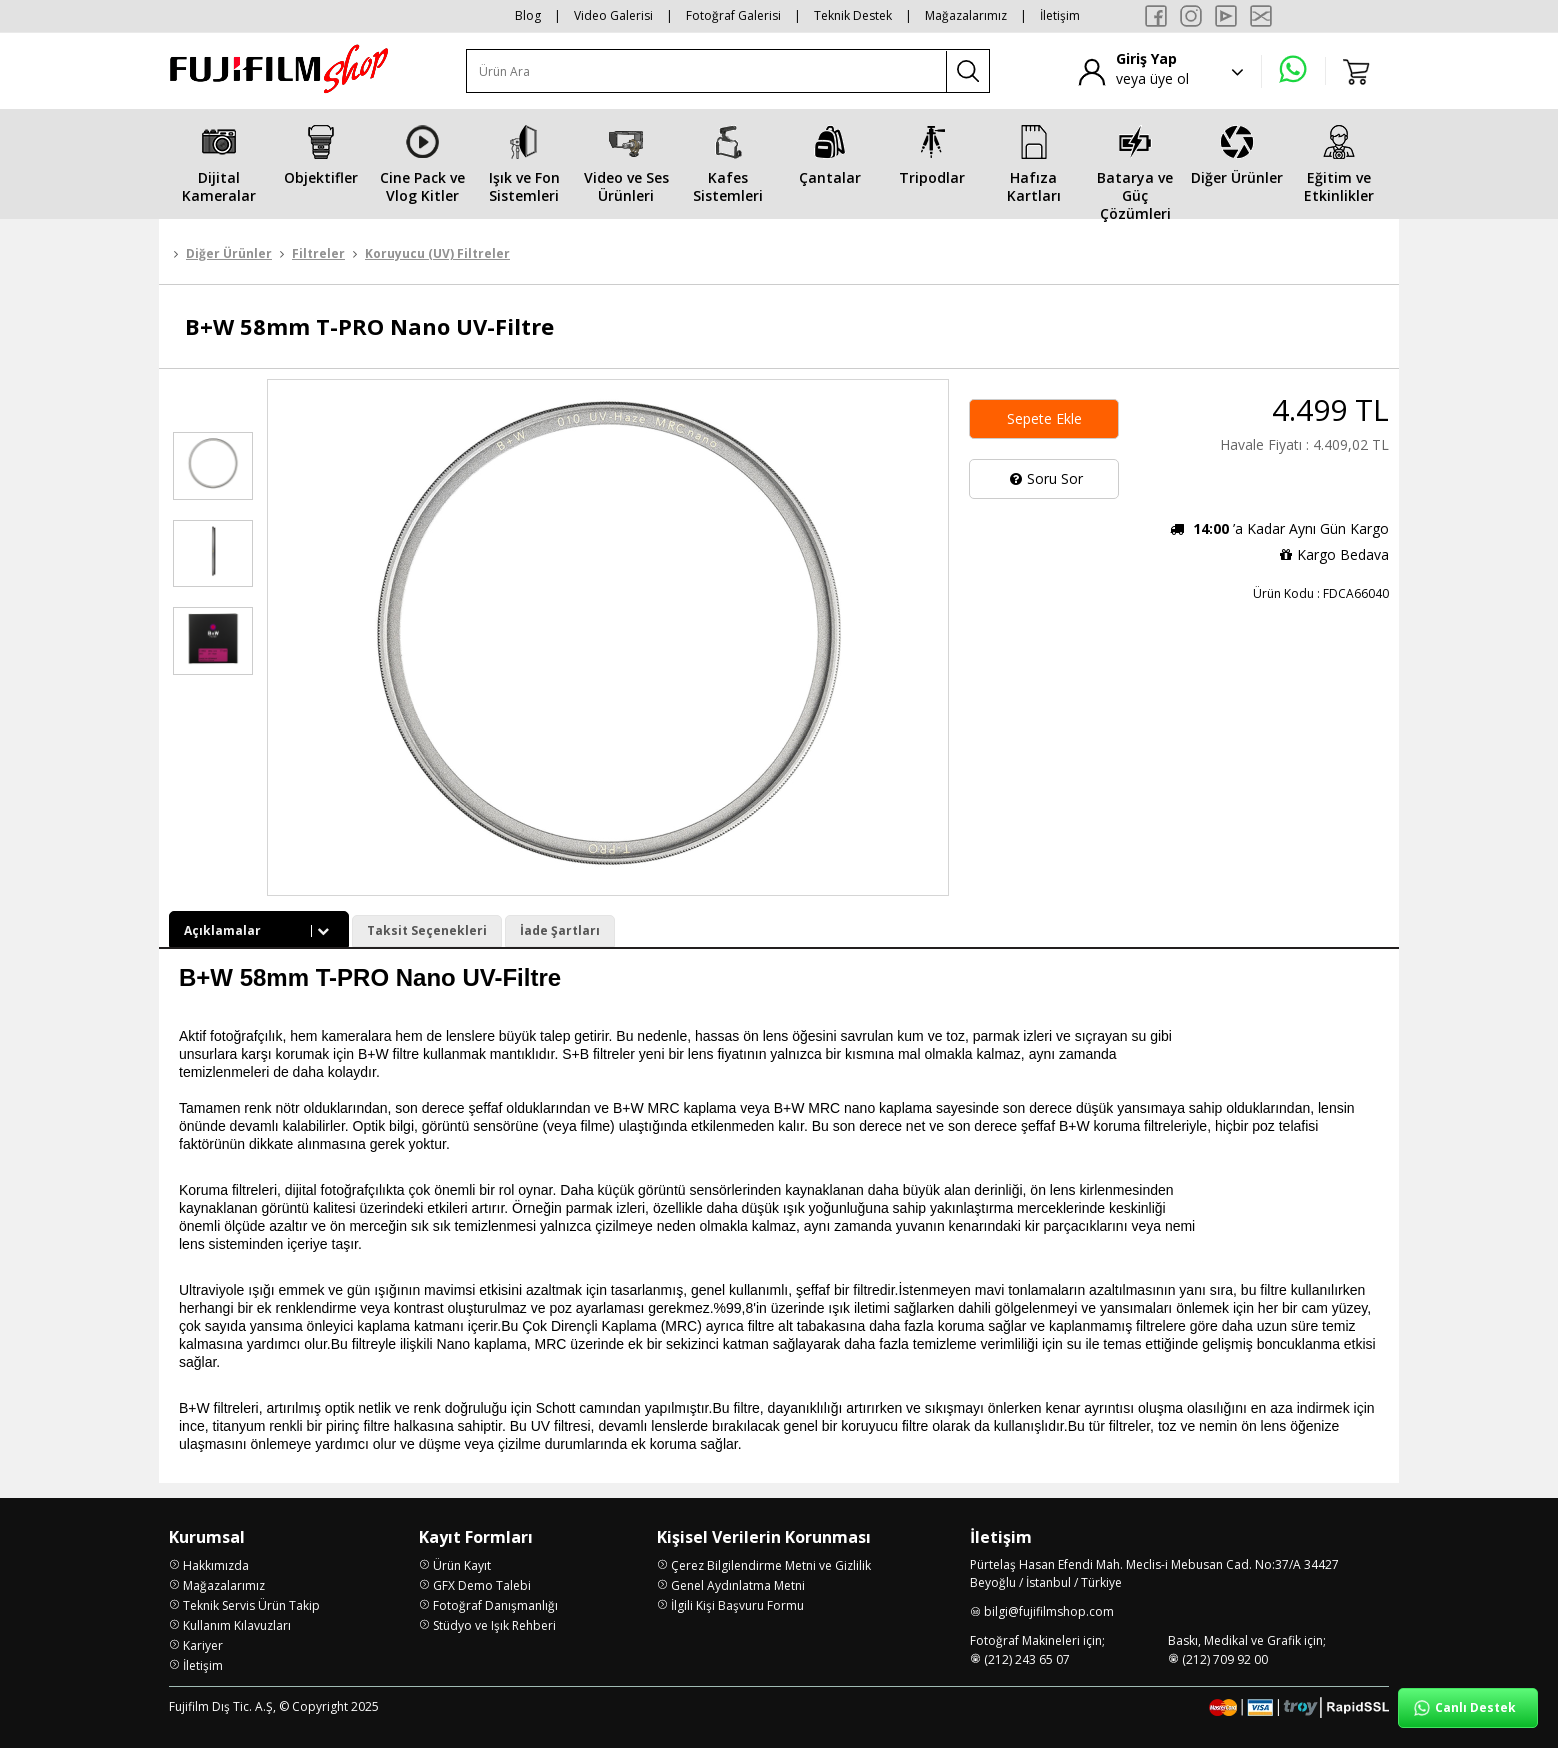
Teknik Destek (853, 15)
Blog (528, 15)
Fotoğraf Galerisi (733, 15)
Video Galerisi (613, 15)
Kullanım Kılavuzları (237, 1625)
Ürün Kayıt (462, 1565)
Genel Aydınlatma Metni (738, 1585)
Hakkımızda (216, 1565)
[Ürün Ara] (707, 71)
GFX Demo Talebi (482, 1585)
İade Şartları (560, 930)
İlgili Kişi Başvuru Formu (737, 1605)
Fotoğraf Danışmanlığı (495, 1605)
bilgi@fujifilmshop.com (1049, 1611)
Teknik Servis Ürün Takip (251, 1605)
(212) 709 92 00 (1225, 1659)
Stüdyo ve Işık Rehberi (494, 1625)
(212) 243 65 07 (1027, 1659)
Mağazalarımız (966, 15)
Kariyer (203, 1645)
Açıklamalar (259, 930)
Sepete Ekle (1044, 418)
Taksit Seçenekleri (427, 930)
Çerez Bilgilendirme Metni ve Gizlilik (771, 1565)
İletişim (1060, 15)
